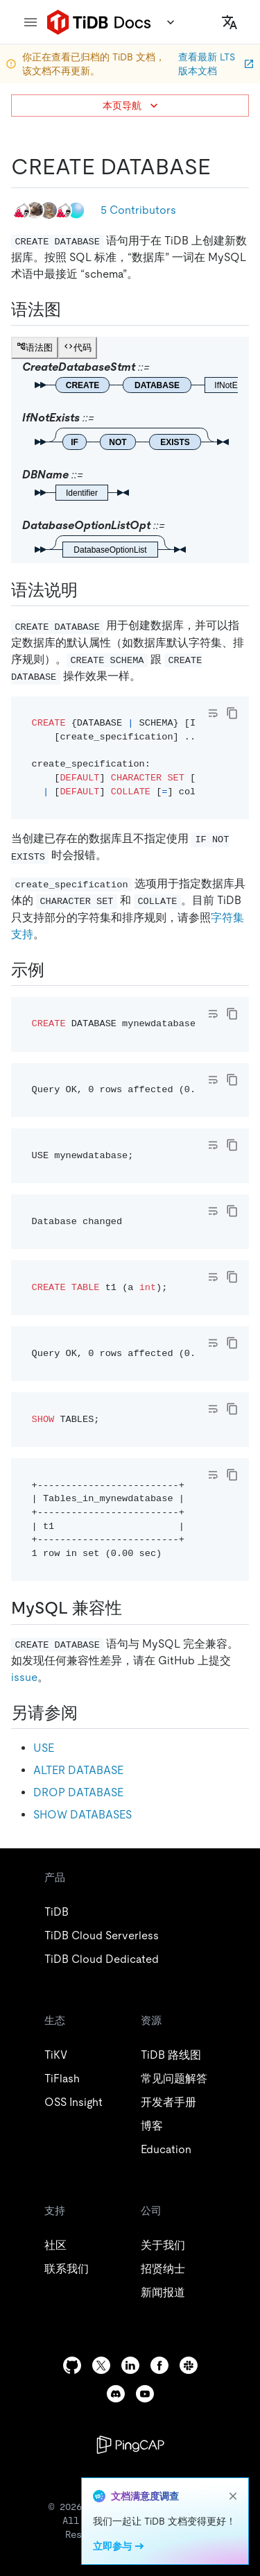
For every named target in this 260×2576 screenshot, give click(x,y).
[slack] (188, 2365)
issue (24, 1677)
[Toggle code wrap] (213, 713)
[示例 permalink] (55, 970)
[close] (233, 2496)
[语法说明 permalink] (88, 590)
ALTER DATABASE (78, 1770)
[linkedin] (130, 2365)
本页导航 (132, 105)
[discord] (115, 2394)
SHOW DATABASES (82, 1814)
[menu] (30, 22)
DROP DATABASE (78, 1792)
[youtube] (144, 2394)
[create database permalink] (222, 167)
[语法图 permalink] (72, 309)
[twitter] (101, 2365)
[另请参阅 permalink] (88, 1713)
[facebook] (159, 2365)
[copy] (232, 713)
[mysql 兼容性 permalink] (133, 1608)
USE (43, 1748)
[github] (72, 2365)
